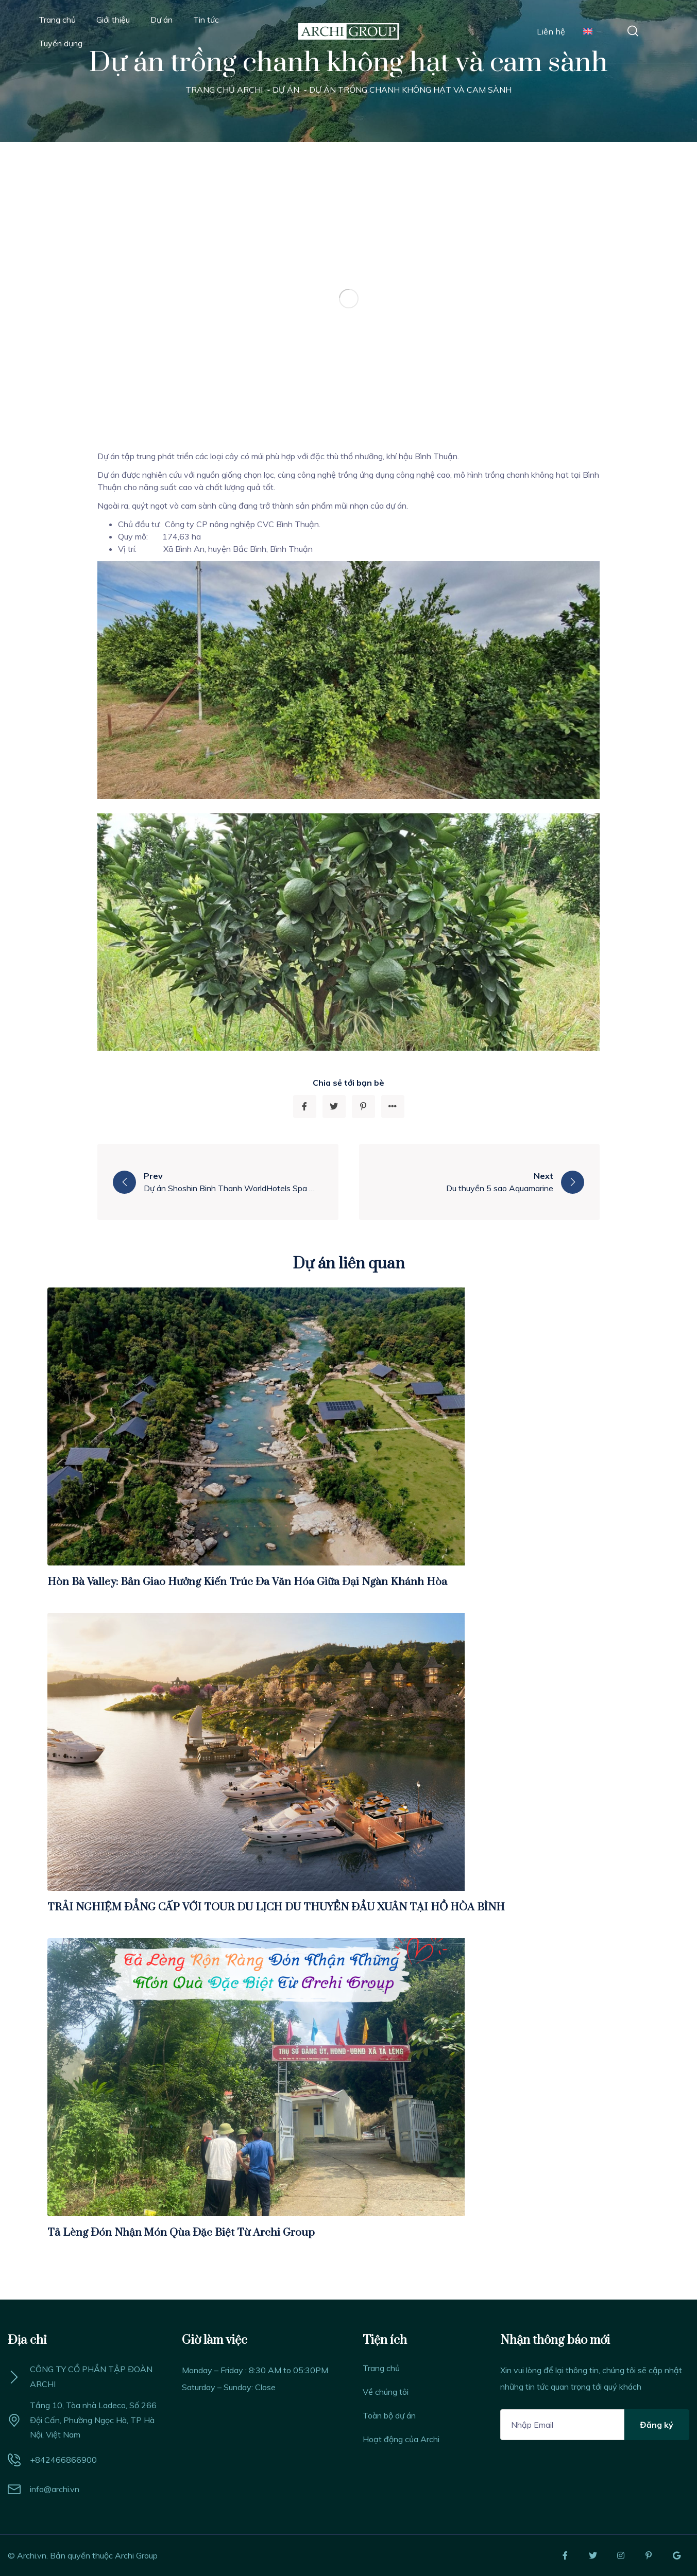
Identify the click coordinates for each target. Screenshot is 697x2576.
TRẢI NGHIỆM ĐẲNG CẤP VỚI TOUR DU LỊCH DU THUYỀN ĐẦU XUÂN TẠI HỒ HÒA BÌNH (276, 1907)
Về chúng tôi (386, 2392)
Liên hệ (551, 31)
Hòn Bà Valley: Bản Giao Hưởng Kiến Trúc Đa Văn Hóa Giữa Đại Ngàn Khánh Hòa (247, 1582)
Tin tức (206, 19)
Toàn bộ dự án (389, 2415)
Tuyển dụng (60, 43)
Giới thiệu (113, 19)
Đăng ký (656, 2425)
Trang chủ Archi (224, 89)
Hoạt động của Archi (401, 2439)
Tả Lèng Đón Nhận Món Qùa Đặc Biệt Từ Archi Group (181, 2232)
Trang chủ (57, 19)
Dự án (161, 19)
